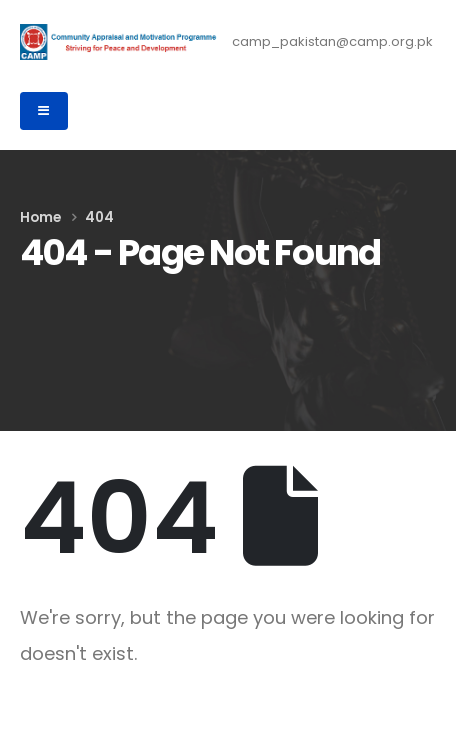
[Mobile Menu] (44, 111)
